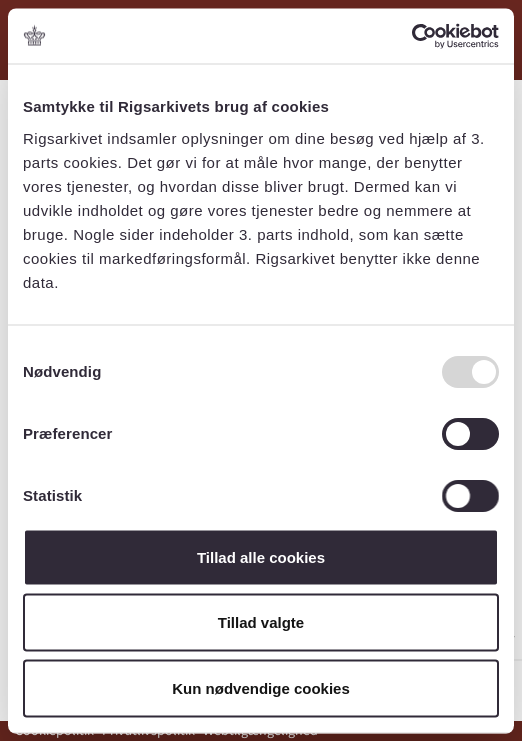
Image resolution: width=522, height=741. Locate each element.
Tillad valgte (261, 622)
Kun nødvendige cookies (261, 687)
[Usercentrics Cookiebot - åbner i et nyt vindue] (411, 36)
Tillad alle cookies (261, 556)
